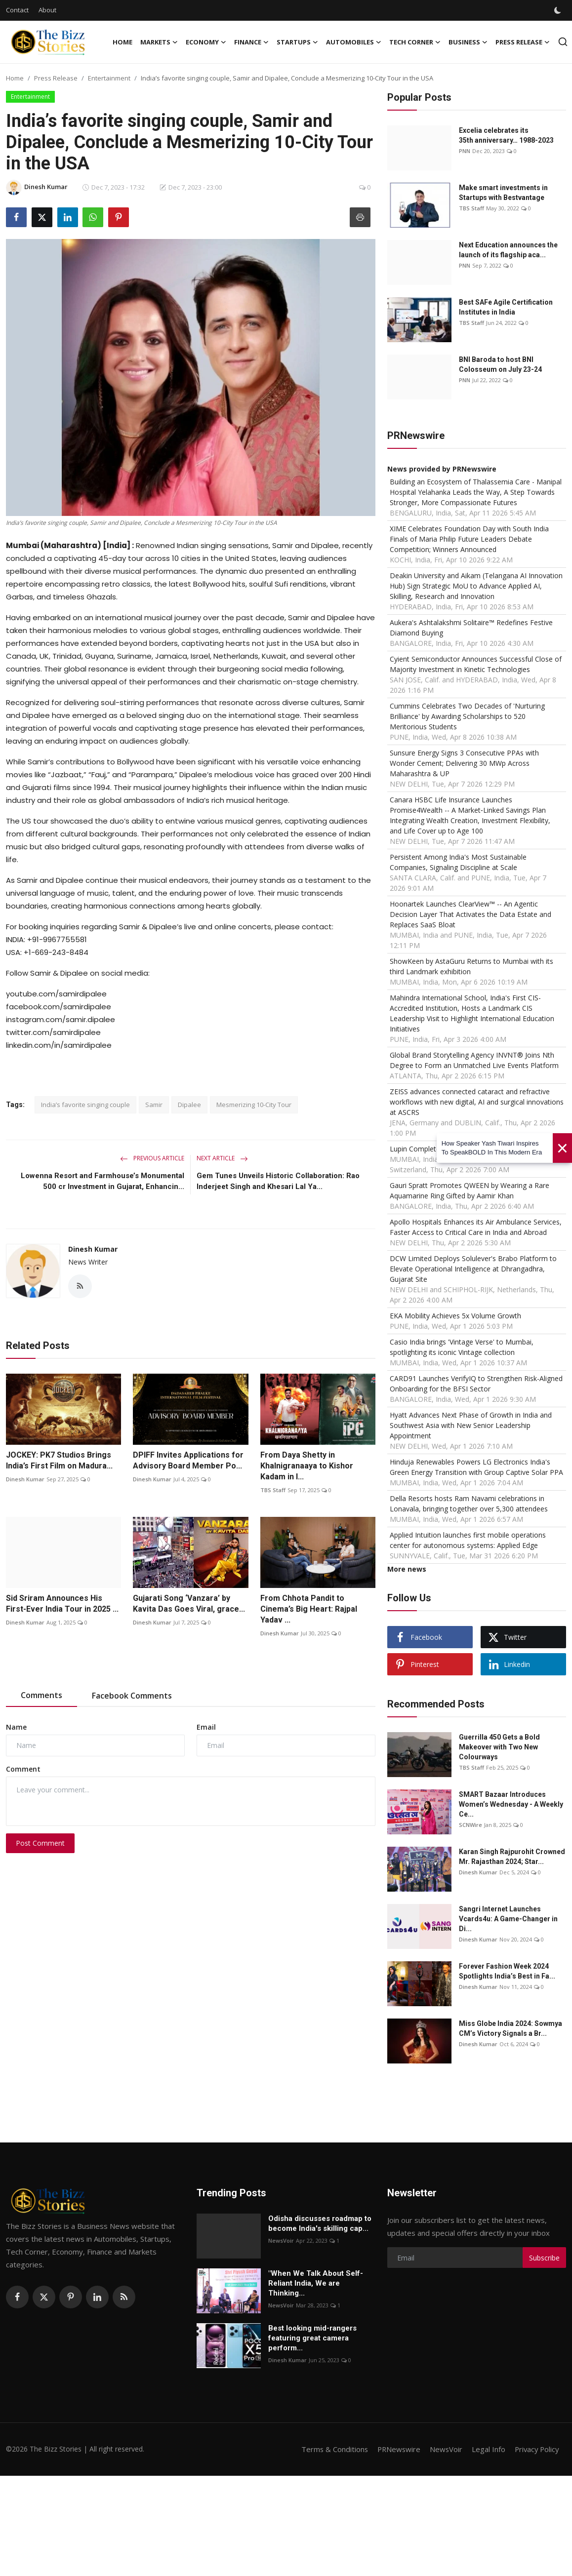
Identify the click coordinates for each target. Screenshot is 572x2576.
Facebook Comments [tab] (132, 1695)
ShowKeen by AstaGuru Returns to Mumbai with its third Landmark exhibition (471, 966)
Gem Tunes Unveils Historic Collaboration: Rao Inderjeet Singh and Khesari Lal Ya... (278, 1181)
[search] (563, 42)
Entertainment (109, 78)
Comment (23, 1769)
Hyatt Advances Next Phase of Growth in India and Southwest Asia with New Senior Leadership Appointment (471, 1425)
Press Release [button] (522, 42)
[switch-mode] (558, 10)
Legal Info (486, 2449)
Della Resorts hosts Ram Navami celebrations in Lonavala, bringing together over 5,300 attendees (469, 1503)
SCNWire (470, 1824)
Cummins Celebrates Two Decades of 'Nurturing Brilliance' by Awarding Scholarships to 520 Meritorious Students (467, 716)
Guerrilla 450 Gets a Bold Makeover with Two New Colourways (499, 1747)
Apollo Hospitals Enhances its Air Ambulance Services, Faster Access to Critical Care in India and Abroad (476, 1227)
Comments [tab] (41, 1695)
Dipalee (189, 1104)
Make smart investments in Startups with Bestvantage (503, 192)
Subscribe (544, 2257)
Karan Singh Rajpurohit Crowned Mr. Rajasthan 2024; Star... (512, 1856)
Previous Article (152, 1158)
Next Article (222, 1158)
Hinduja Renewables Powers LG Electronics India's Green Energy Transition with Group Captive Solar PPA (476, 1467)
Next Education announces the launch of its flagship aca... (508, 250)
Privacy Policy (535, 2449)
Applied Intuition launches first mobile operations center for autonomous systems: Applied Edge (468, 1540)
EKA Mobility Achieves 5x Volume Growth (455, 1315)
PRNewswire (395, 2449)
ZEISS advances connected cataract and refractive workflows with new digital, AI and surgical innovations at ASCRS (477, 1102)
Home (122, 42)
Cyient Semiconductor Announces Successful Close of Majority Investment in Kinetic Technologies (476, 664)
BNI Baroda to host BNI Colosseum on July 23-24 (500, 364)
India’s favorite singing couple (85, 1104)
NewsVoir (281, 2240)
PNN (464, 151)
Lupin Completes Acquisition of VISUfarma (457, 1148)
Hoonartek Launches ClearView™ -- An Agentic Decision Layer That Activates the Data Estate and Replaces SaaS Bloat (470, 914)
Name (16, 1727)
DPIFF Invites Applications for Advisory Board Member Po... (188, 1461)
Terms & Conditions (330, 2449)
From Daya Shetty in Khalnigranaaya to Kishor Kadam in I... (306, 1466)
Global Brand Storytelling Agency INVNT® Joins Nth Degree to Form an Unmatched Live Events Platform (474, 1060)
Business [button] (468, 42)
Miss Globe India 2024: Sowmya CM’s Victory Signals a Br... (510, 2028)
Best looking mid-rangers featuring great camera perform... (312, 2338)
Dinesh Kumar (93, 1249)
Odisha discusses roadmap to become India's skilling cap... (319, 2223)
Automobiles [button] (353, 42)
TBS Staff (273, 1490)
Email (206, 1727)
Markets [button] (159, 42)
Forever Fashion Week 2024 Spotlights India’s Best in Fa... (507, 1971)
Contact (17, 9)
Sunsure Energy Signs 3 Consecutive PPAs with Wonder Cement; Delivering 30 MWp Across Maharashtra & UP (464, 763)
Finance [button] (251, 42)
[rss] (124, 2297)
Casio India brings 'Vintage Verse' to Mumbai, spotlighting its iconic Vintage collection (461, 1347)
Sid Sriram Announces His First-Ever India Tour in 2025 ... (62, 1603)
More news (406, 1569)
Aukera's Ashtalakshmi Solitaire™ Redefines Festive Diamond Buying (471, 627)
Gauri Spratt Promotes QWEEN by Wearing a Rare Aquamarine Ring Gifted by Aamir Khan (469, 1190)
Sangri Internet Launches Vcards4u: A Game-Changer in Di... (508, 1919)
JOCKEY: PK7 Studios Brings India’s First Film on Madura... (59, 1461)
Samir (154, 1104)
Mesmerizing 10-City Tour (253, 1104)
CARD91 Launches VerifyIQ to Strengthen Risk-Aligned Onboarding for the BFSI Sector (476, 1383)
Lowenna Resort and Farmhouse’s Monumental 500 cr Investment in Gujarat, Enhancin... (102, 1181)
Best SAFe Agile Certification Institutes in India (506, 307)
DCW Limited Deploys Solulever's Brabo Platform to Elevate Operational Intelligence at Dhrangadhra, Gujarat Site (473, 1269)
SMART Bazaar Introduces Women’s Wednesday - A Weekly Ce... (511, 1804)
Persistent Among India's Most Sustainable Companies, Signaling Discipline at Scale (458, 862)
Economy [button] (206, 42)
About (47, 9)
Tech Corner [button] (415, 42)
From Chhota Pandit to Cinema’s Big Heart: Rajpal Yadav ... (308, 1609)
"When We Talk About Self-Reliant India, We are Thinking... (315, 2283)
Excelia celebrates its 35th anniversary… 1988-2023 (506, 135)
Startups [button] (297, 42)
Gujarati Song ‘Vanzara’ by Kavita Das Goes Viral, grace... (189, 1603)
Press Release (56, 78)
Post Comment (40, 1843)
